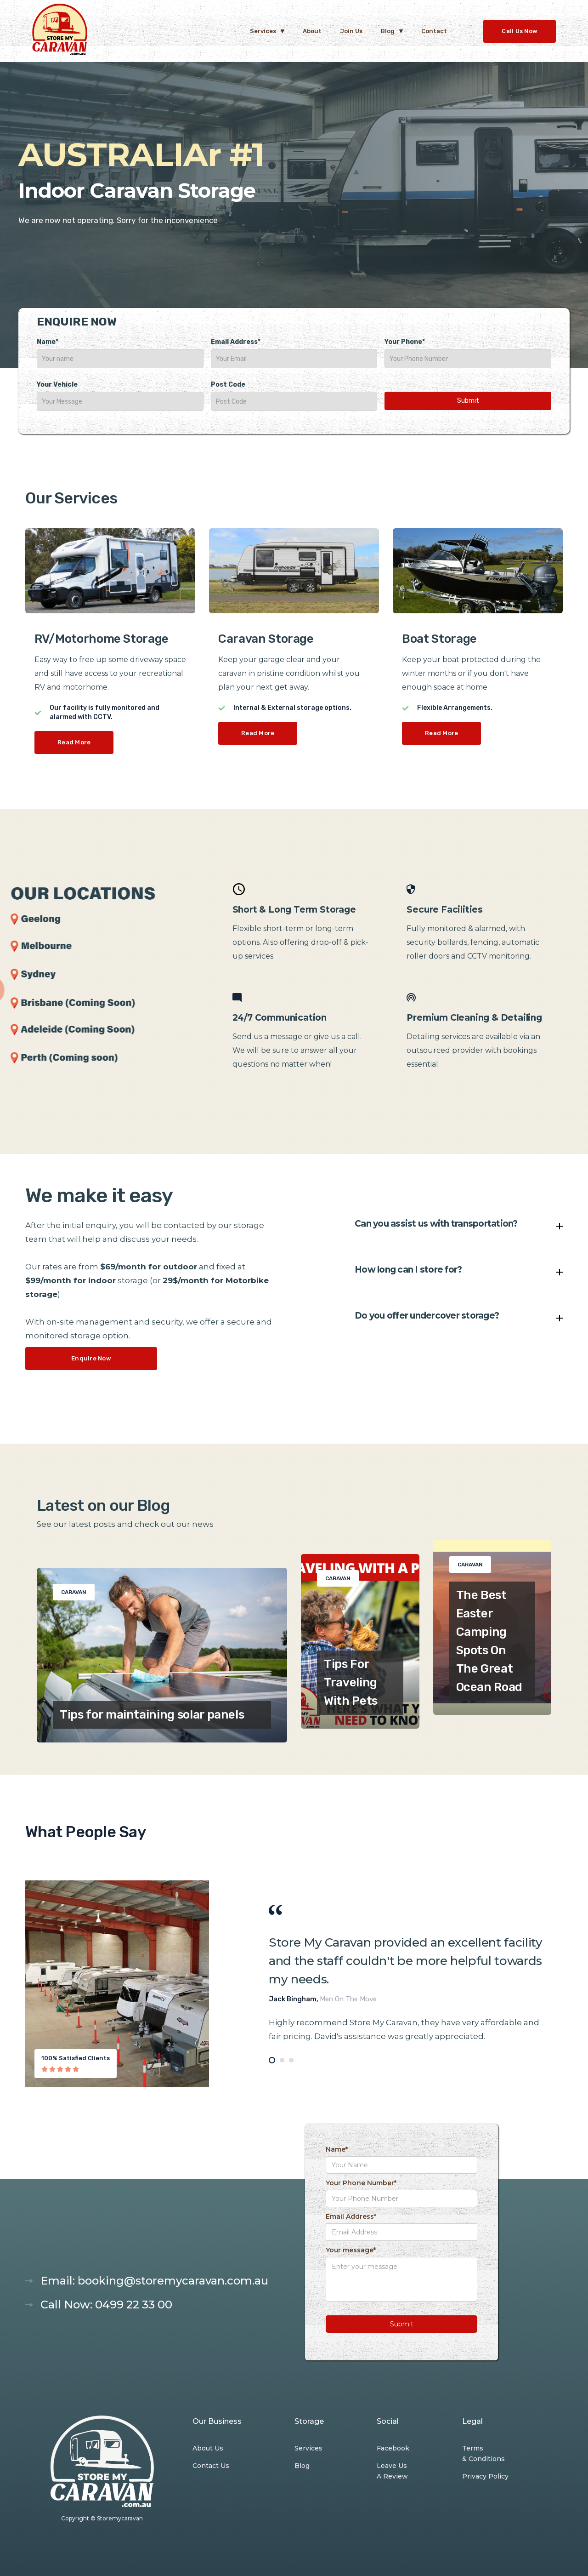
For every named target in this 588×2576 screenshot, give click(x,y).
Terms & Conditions (483, 2453)
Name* (47, 342)
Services (308, 2448)
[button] (267, 31)
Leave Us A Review (392, 2471)
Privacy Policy (485, 2476)
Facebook (393, 2448)
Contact (434, 31)
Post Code (228, 384)
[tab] (272, 2060)
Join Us (351, 31)
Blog (302, 2466)
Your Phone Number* (361, 2183)
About (312, 31)
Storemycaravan (120, 2518)
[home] (59, 31)
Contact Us (210, 2466)
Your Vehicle (57, 384)
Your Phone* (404, 342)
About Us (207, 2448)
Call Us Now (519, 31)
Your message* (351, 2250)
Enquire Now (91, 1358)
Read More (73, 742)
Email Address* (235, 342)
